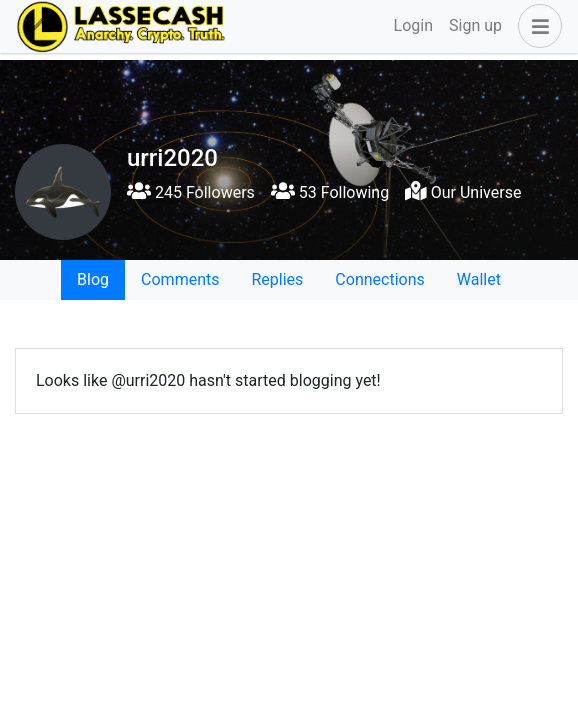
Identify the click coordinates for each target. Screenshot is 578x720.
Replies (277, 279)
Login (413, 25)
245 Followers (191, 192)
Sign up (475, 25)
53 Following (330, 192)
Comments (180, 279)
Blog (93, 279)
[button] (536, 26)
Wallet (479, 279)
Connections (379, 279)
